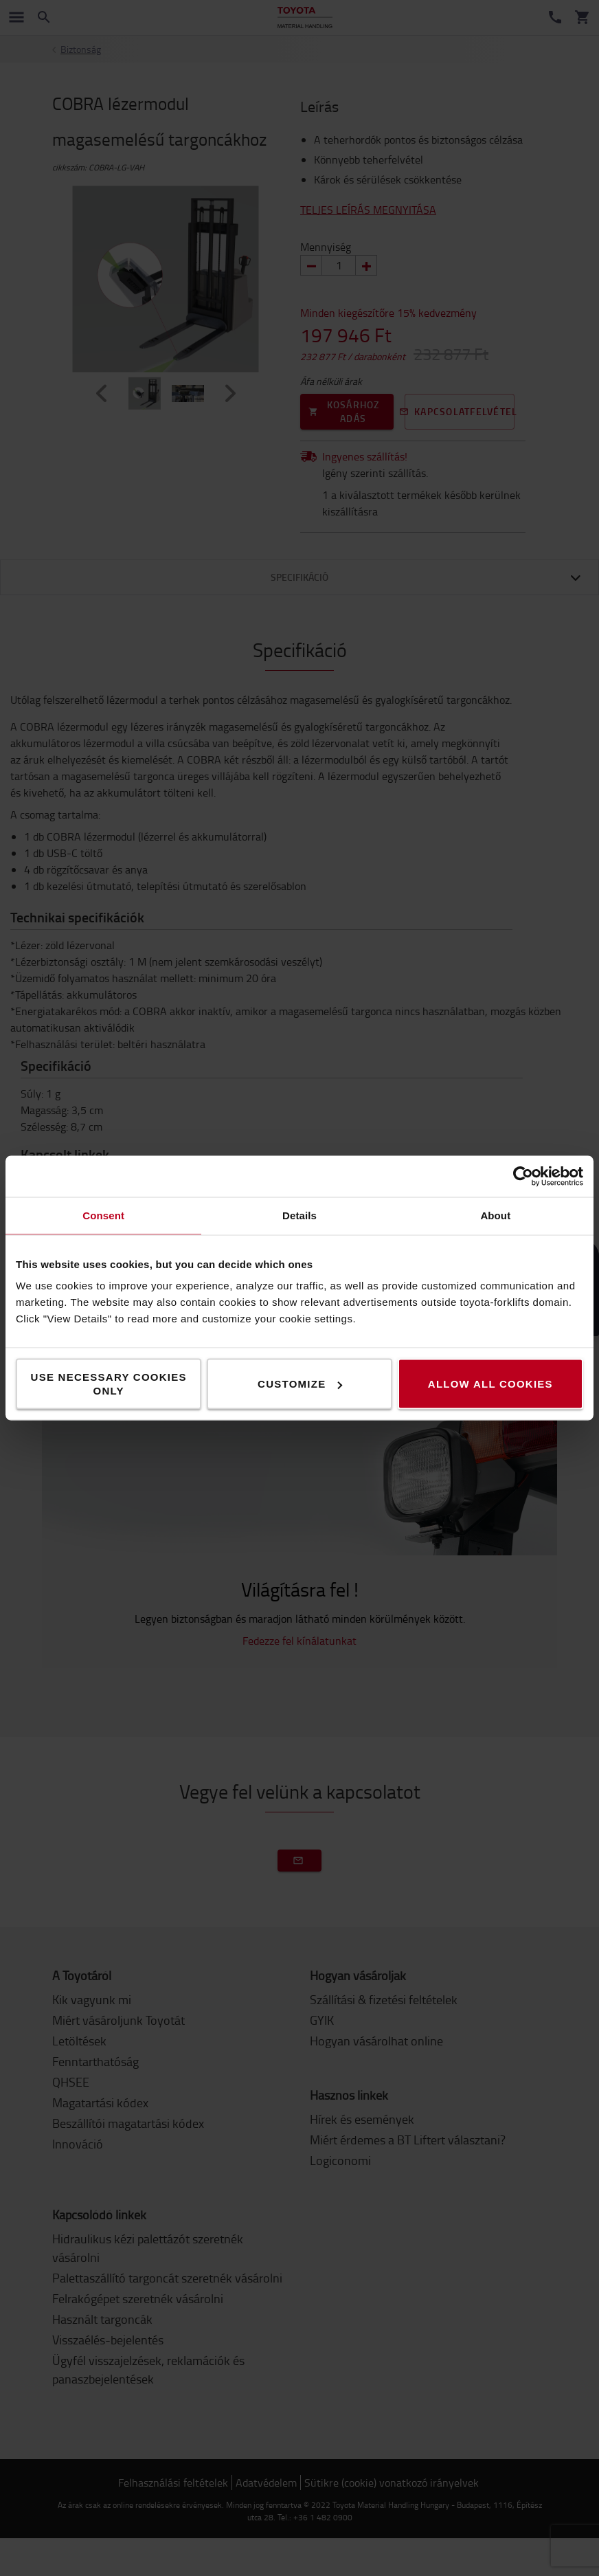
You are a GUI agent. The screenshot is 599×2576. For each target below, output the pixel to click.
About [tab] (495, 1215)
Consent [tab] (103, 1215)
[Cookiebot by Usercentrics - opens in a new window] (523, 1176)
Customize (300, 1384)
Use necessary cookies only (109, 1384)
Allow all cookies (490, 1384)
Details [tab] (299, 1215)
